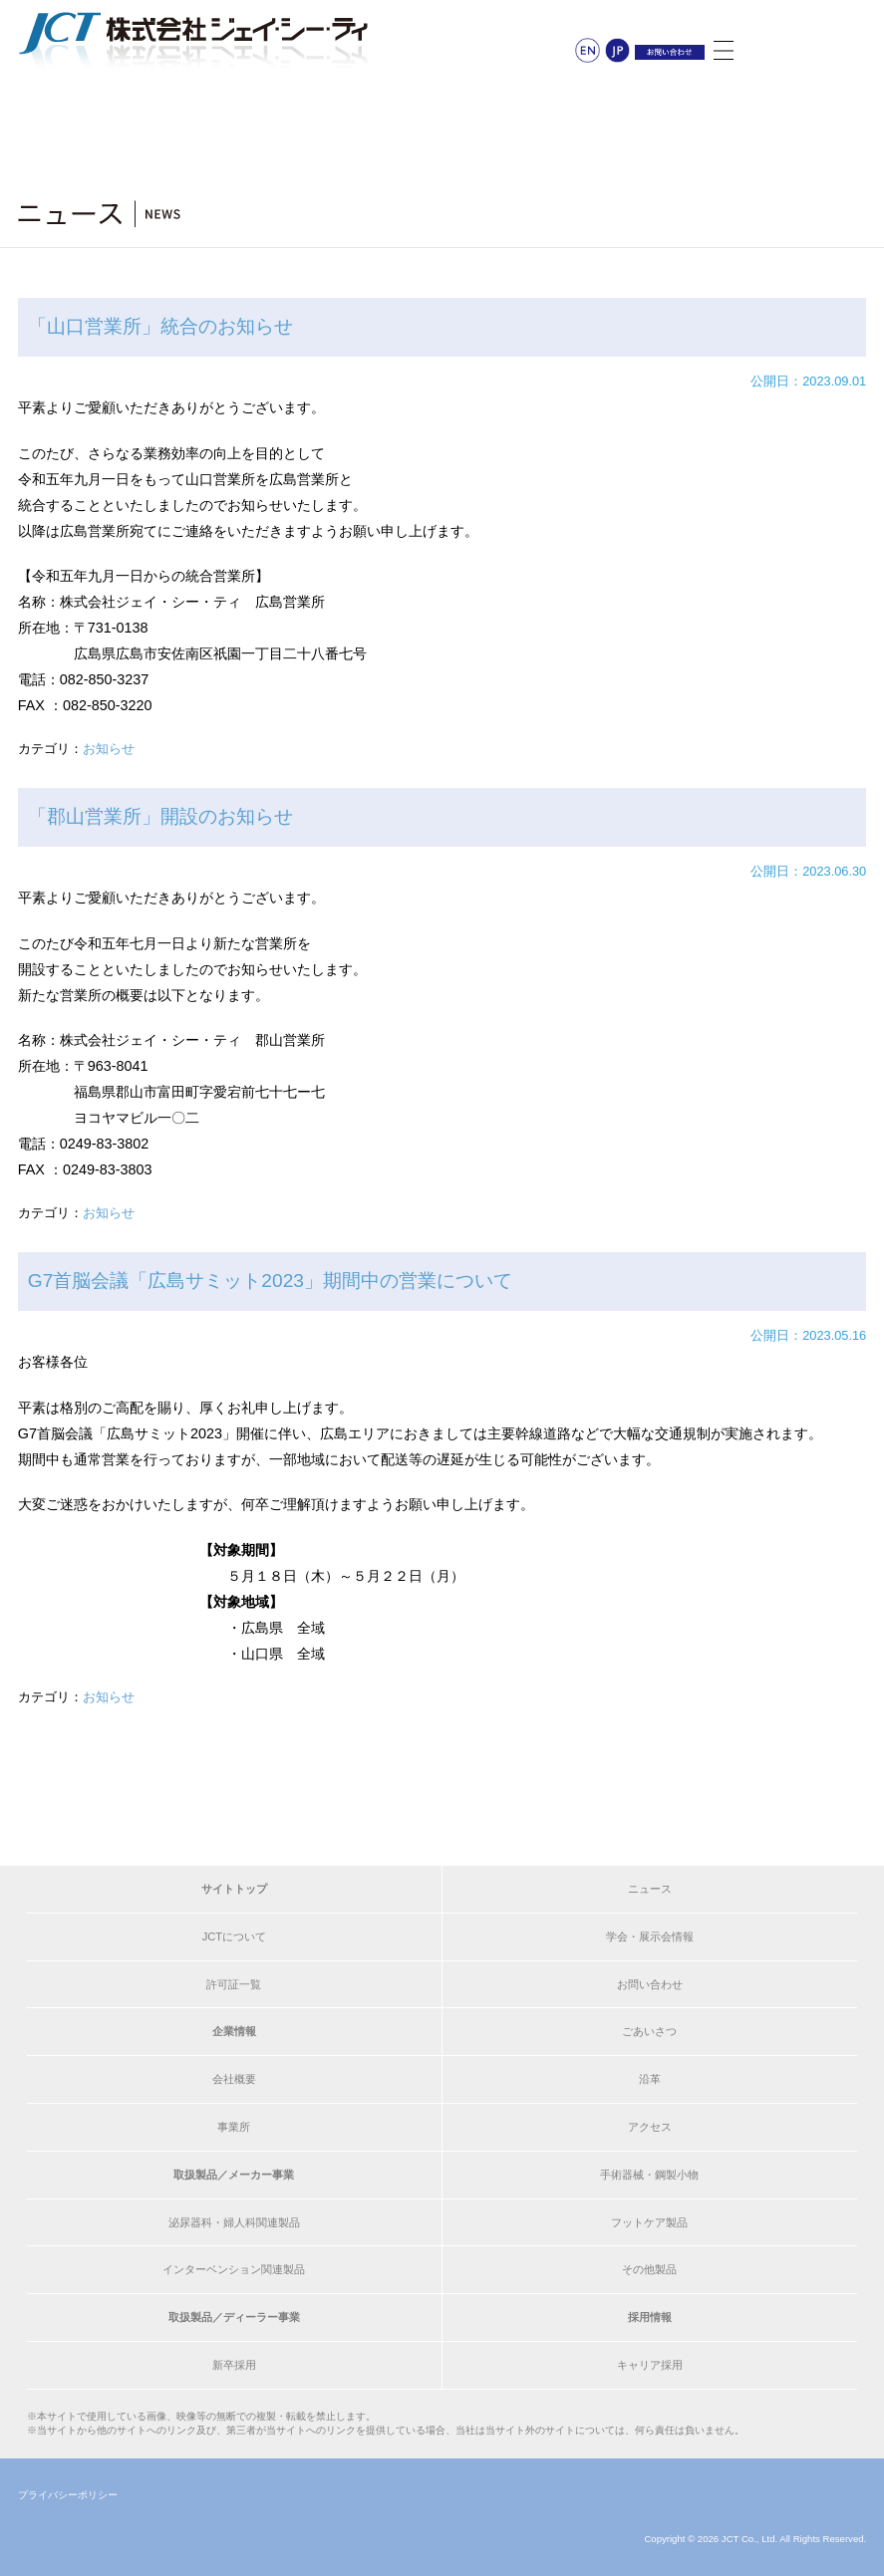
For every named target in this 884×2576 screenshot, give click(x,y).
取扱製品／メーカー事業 (233, 2175)
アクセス (650, 2127)
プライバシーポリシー (68, 2494)
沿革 (650, 2079)
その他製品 (649, 2269)
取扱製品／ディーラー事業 (234, 2317)
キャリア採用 (650, 2365)
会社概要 (234, 2079)
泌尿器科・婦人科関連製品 (234, 2222)
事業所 (233, 2127)
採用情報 (650, 2317)
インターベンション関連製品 (233, 2269)
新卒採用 (234, 2365)
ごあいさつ (649, 2031)
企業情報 (234, 2031)
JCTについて (234, 1936)
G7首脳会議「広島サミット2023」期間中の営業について (270, 1280)
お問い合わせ (650, 1984)
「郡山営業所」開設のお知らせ (160, 816)
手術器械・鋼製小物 (649, 2175)
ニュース (650, 1889)
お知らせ (109, 748)
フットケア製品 (649, 2222)
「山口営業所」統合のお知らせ (160, 326)
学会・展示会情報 (650, 1936)
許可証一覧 (233, 1984)
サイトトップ (234, 1889)
